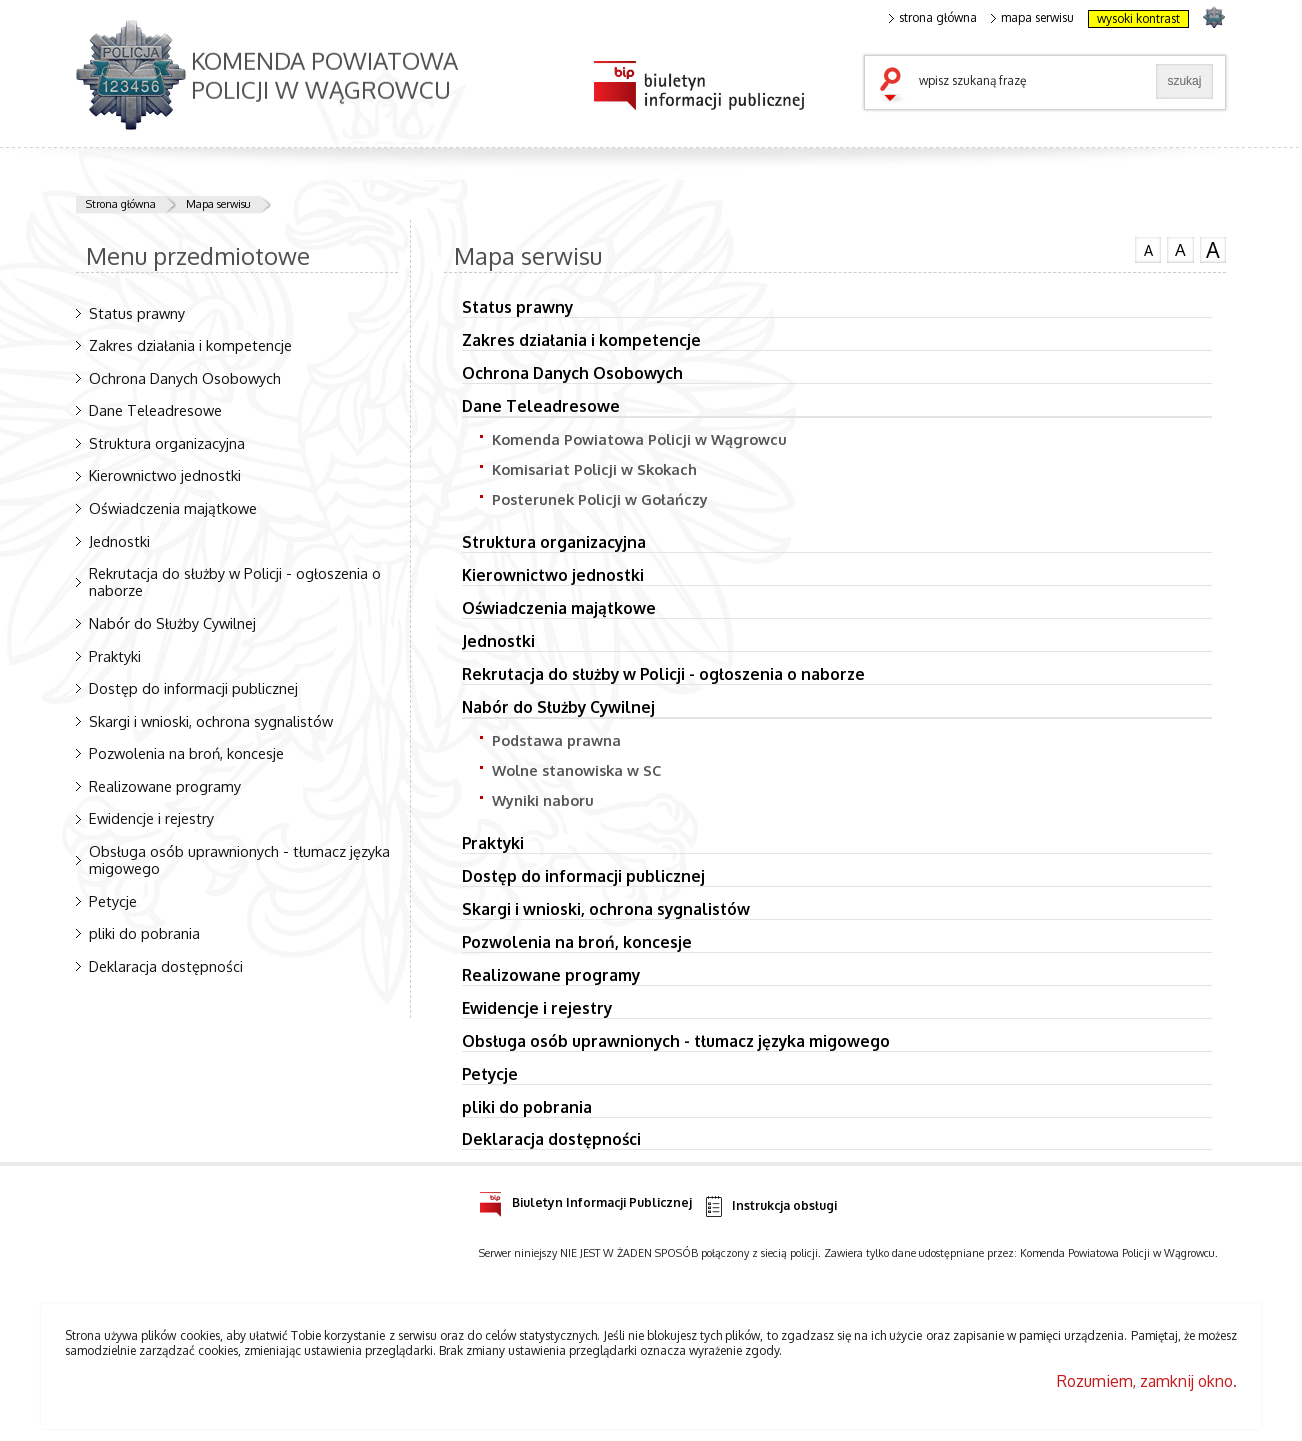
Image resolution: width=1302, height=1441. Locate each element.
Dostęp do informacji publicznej (193, 688)
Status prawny (137, 313)
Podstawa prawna (556, 740)
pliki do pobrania (144, 933)
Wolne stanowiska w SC (576, 770)
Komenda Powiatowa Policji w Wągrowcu (639, 439)
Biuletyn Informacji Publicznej (585, 1199)
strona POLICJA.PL (1213, 16)
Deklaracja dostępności (166, 966)
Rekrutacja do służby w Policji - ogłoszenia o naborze (235, 581)
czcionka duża (1213, 250)
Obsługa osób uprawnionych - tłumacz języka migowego (239, 859)
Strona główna (121, 204)
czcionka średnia (1180, 249)
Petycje (113, 901)
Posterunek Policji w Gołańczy (600, 499)
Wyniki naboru (543, 800)
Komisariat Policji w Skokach (594, 469)
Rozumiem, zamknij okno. (1147, 1381)
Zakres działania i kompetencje (190, 345)
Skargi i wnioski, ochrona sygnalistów (211, 721)
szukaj (895, 86)
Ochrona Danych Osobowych (185, 378)
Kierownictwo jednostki (165, 475)
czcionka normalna (1148, 248)
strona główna (933, 18)
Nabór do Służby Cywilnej (172, 623)
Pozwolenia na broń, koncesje (186, 753)
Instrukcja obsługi (769, 1206)
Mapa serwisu (218, 204)
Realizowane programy (165, 786)
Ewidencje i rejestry (151, 818)
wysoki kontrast (1138, 18)
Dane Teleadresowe (155, 410)
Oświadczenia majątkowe (173, 508)
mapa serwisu (1032, 18)
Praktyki (115, 656)
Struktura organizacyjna (167, 443)
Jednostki (119, 541)
